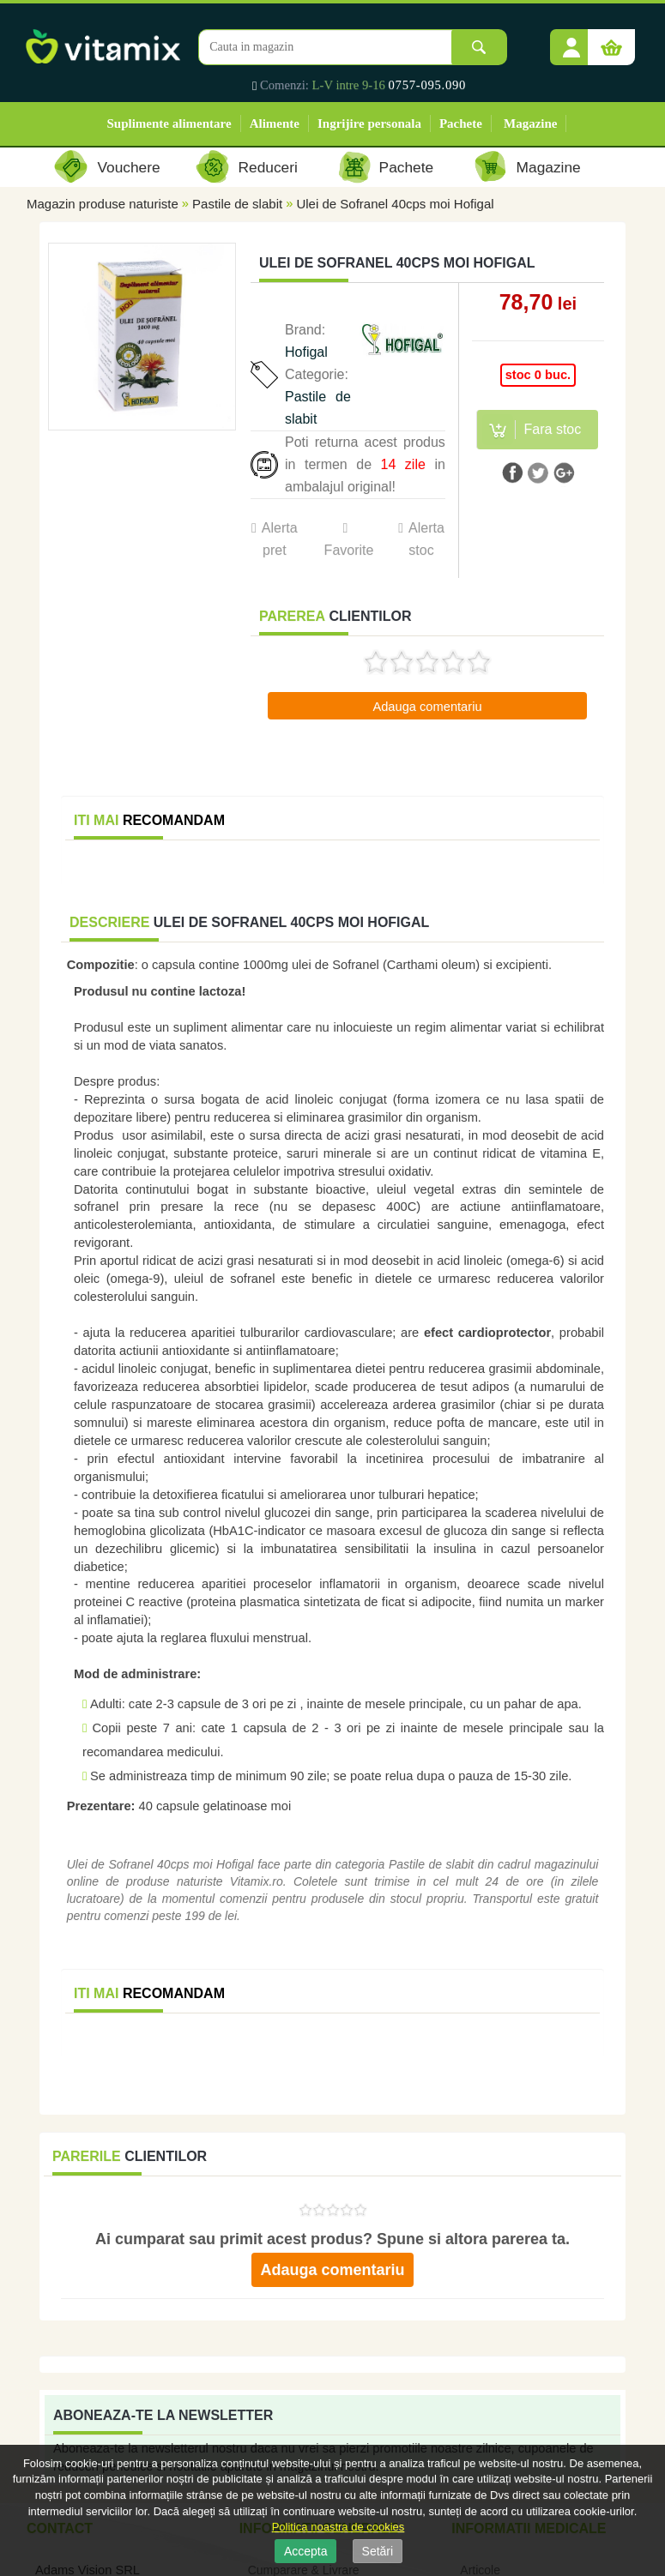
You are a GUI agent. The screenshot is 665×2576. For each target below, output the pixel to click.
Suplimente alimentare (169, 123)
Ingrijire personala (369, 123)
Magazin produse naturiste (102, 203)
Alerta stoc (426, 539)
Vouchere (128, 167)
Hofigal (306, 352)
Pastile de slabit (237, 203)
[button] (571, 41)
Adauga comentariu (426, 706)
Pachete (460, 123)
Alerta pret (280, 539)
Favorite (348, 550)
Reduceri (268, 167)
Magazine (530, 123)
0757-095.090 (428, 85)
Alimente (274, 123)
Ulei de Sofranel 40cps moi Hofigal (394, 203)
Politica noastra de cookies (338, 2526)
